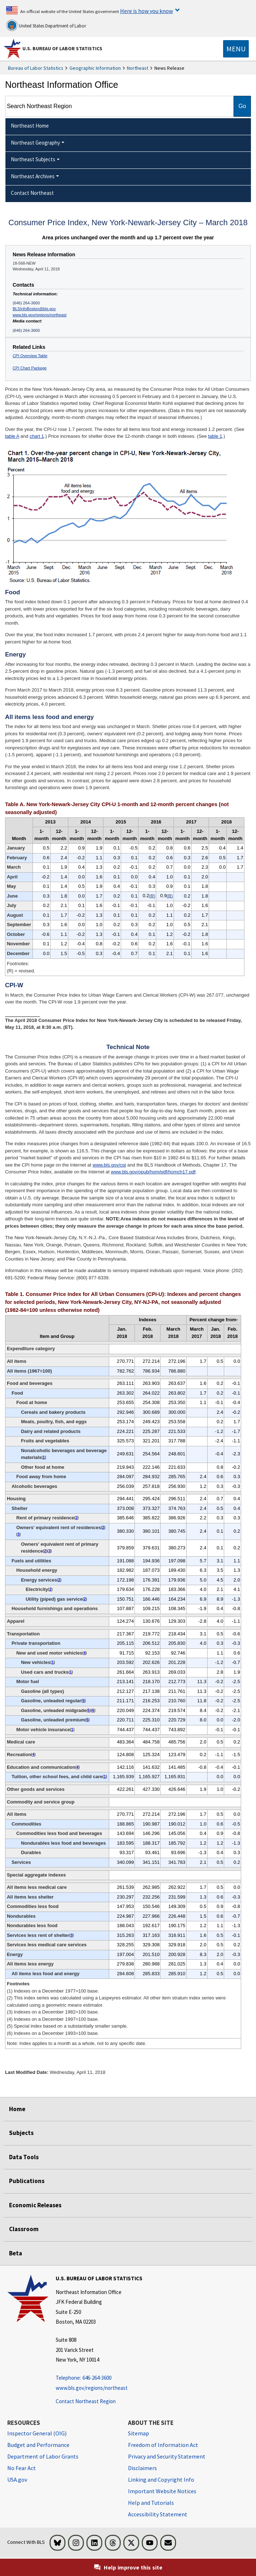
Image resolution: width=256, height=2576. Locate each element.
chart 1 (37, 436)
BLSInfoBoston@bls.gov (34, 309)
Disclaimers (142, 2468)
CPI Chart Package (30, 368)
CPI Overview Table (30, 356)
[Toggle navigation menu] (236, 48)
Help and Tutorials (151, 2502)
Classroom (24, 2229)
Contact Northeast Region (86, 2401)
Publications (26, 2181)
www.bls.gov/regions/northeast (40, 315)
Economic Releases (35, 2205)
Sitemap (138, 2433)
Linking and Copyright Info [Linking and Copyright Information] (161, 2479)
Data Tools (24, 2157)
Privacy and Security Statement (166, 2456)
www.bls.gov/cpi (109, 1165)
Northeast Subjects (33, 159)
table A (12, 436)
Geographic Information (95, 68)
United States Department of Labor (46, 25)
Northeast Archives (33, 176)
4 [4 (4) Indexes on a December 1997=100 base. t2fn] (85, 1653)
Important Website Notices (162, 2491)
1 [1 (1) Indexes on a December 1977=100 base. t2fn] (44, 1457)
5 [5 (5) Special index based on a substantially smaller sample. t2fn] (83, 1701)
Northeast (137, 68)
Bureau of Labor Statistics (35, 68)
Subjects (21, 2133)
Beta (15, 2253)
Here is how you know (146, 10)
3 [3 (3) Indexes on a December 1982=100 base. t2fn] (18, 1534)
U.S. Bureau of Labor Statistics (62, 48)
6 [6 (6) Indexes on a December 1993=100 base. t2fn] (93, 1710)
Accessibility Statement (157, 2514)
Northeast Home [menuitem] (30, 125)
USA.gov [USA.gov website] (17, 2479)
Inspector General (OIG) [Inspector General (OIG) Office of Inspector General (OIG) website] (37, 2433)
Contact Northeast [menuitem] (32, 192)
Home (17, 2109)
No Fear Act (21, 2468)
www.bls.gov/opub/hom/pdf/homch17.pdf (153, 1171)
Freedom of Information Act (163, 2444)
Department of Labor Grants (42, 2456)
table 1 (215, 436)
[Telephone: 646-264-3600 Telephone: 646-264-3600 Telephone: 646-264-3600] (99, 2378)
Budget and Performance (38, 2444)
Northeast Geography (35, 142)
